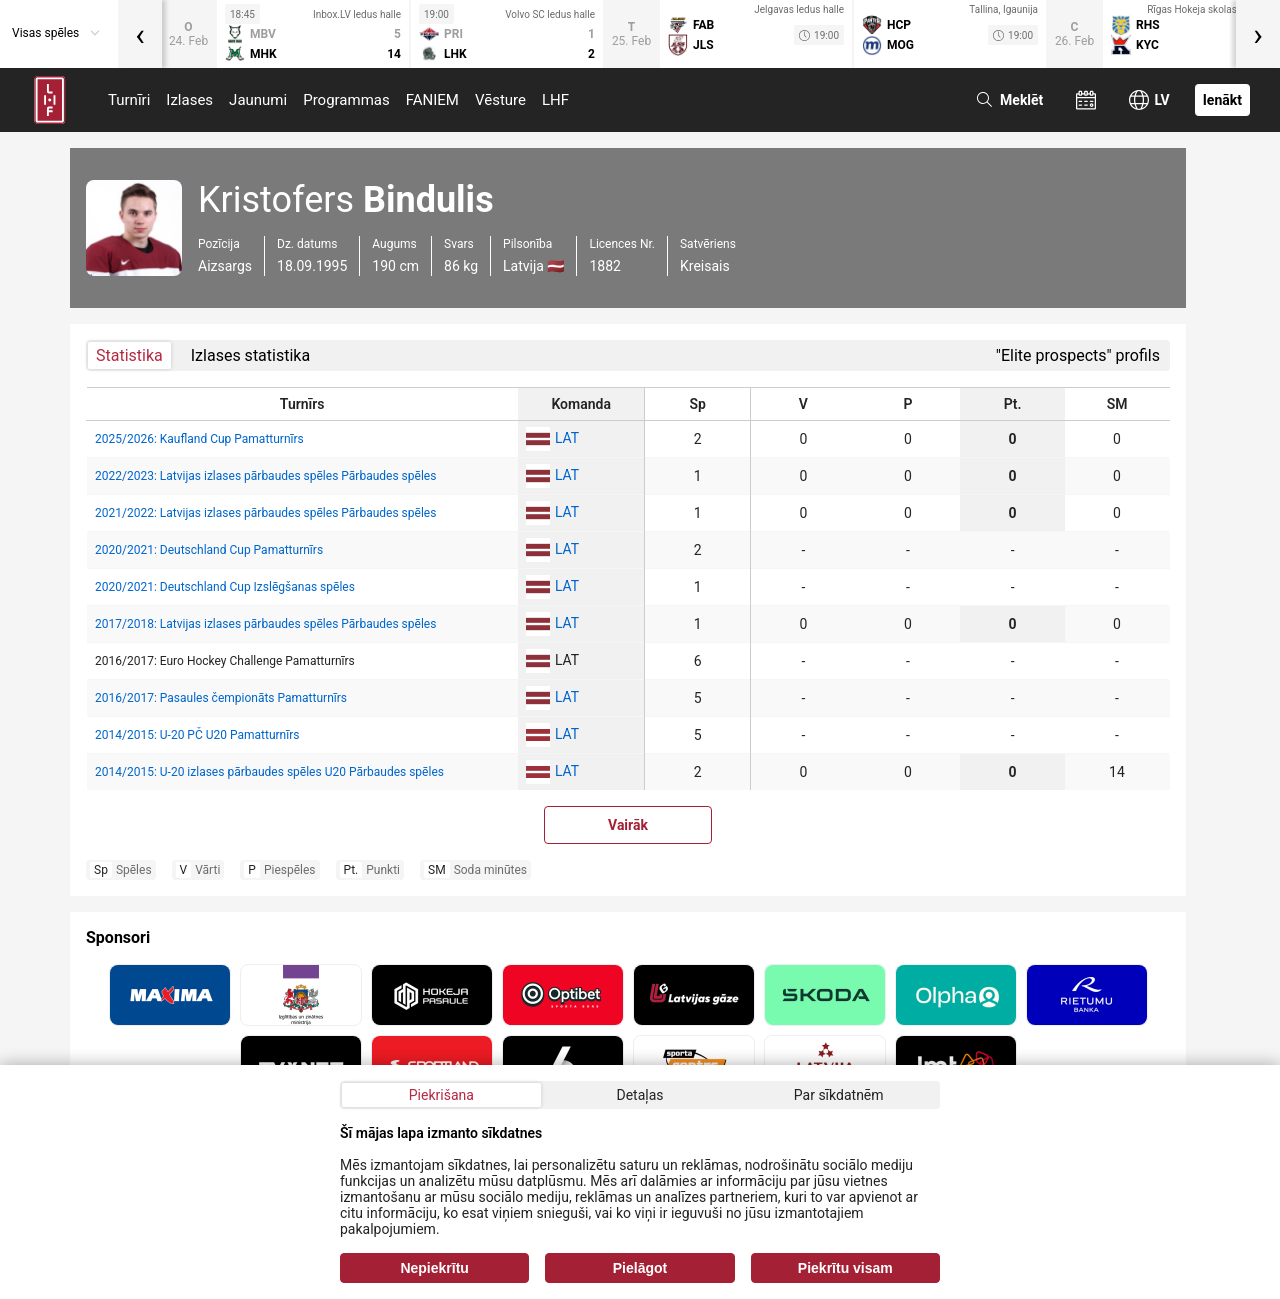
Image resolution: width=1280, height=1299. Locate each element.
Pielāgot (640, 1268)
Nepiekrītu (434, 1268)
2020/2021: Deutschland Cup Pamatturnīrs (209, 550)
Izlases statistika (250, 355)
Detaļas (639, 1095)
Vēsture (500, 100)
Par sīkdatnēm (839, 1095)
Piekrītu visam (845, 1268)
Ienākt (1222, 100)
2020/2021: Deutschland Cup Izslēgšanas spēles (225, 587)
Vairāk (628, 825)
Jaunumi (258, 100)
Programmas (346, 100)
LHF (555, 100)
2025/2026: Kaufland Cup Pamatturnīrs (199, 439)
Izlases (189, 100)
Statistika (129, 355)
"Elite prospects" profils (1078, 355)
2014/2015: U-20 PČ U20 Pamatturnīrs (197, 735)
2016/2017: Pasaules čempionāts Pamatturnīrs (221, 698)
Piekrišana (441, 1095)
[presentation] (140, 34)
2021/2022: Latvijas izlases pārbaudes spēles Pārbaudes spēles (265, 513)
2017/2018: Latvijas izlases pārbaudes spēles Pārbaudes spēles (265, 624)
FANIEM (432, 100)
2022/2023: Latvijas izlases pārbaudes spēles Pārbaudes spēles (265, 476)
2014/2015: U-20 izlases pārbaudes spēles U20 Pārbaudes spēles (269, 772)
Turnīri (129, 100)
